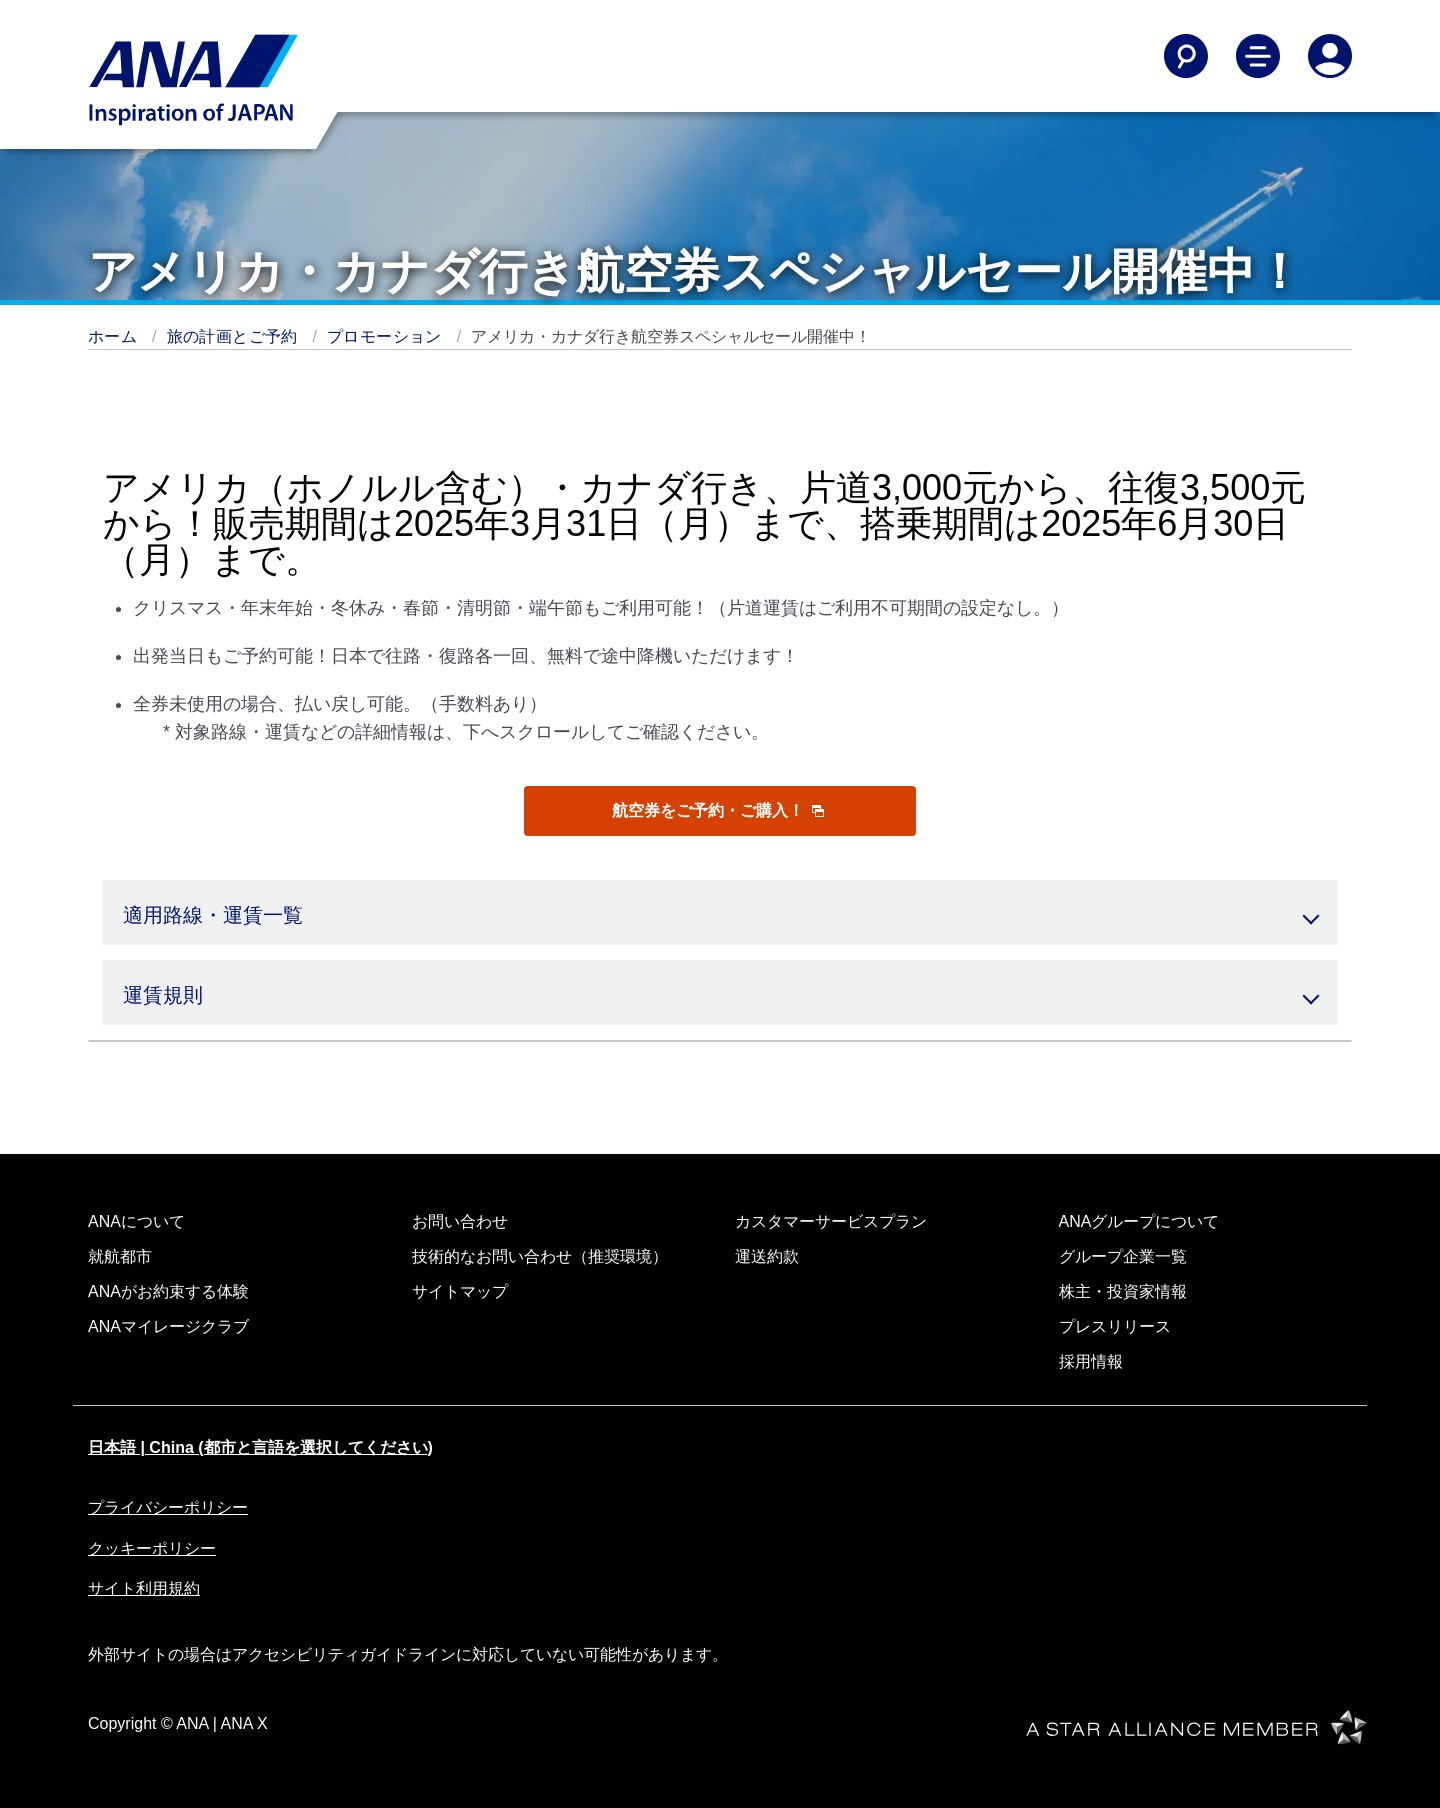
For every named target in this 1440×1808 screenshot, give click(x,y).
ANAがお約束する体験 (168, 1291)
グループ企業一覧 (1123, 1256)
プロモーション (387, 336)
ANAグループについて (1139, 1221)
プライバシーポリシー (168, 1507)
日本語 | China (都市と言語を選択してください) (260, 1447)
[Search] (1186, 56)
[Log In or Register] (1330, 56)
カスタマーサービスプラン (831, 1221)
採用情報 (1091, 1361)
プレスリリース (1115, 1326)
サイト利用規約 (144, 1588)
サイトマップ (460, 1291)
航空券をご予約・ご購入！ (718, 810)
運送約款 (767, 1256)
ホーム (115, 336)
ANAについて (136, 1221)
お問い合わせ (460, 1221)
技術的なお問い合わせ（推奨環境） (540, 1256)
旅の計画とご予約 (235, 336)
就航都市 (120, 1256)
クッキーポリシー (152, 1548)
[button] (720, 912)
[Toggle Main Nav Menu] (1258, 56)
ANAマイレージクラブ (168, 1326)
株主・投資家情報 (1123, 1291)
